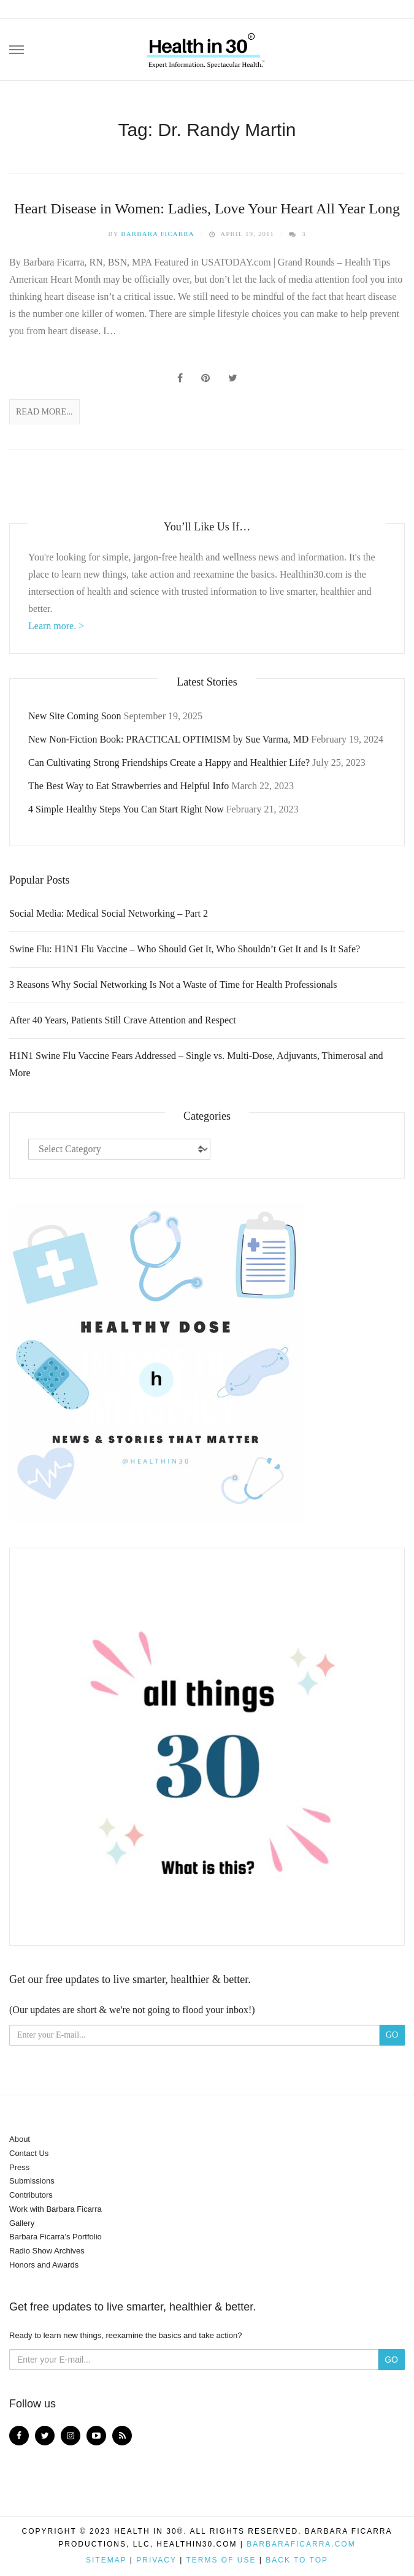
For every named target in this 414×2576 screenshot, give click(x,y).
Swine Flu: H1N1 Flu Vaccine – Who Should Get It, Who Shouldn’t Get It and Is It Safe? (184, 949)
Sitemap (106, 2560)
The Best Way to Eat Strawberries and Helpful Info (128, 786)
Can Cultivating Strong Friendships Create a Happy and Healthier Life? (169, 762)
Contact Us (28, 2153)
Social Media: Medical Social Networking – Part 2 (108, 913)
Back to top (297, 2560)
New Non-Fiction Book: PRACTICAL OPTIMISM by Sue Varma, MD (168, 739)
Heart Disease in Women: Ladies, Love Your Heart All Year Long (207, 208)
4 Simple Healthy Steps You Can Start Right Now (126, 809)
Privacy (156, 2560)
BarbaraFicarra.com (301, 2544)
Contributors (31, 2195)
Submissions (32, 2180)
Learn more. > (56, 626)
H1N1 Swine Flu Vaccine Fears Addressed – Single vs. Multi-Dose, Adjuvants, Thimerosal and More (196, 1064)
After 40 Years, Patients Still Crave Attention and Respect (122, 1020)
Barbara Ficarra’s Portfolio (55, 2236)
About (19, 2139)
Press (19, 2167)
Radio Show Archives (47, 2250)
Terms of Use (221, 2560)
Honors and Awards (44, 2264)
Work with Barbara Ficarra (55, 2209)
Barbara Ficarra (157, 233)
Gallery (21, 2223)
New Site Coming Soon (74, 716)
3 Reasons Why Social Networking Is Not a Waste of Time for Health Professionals (173, 984)
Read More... (44, 411)
